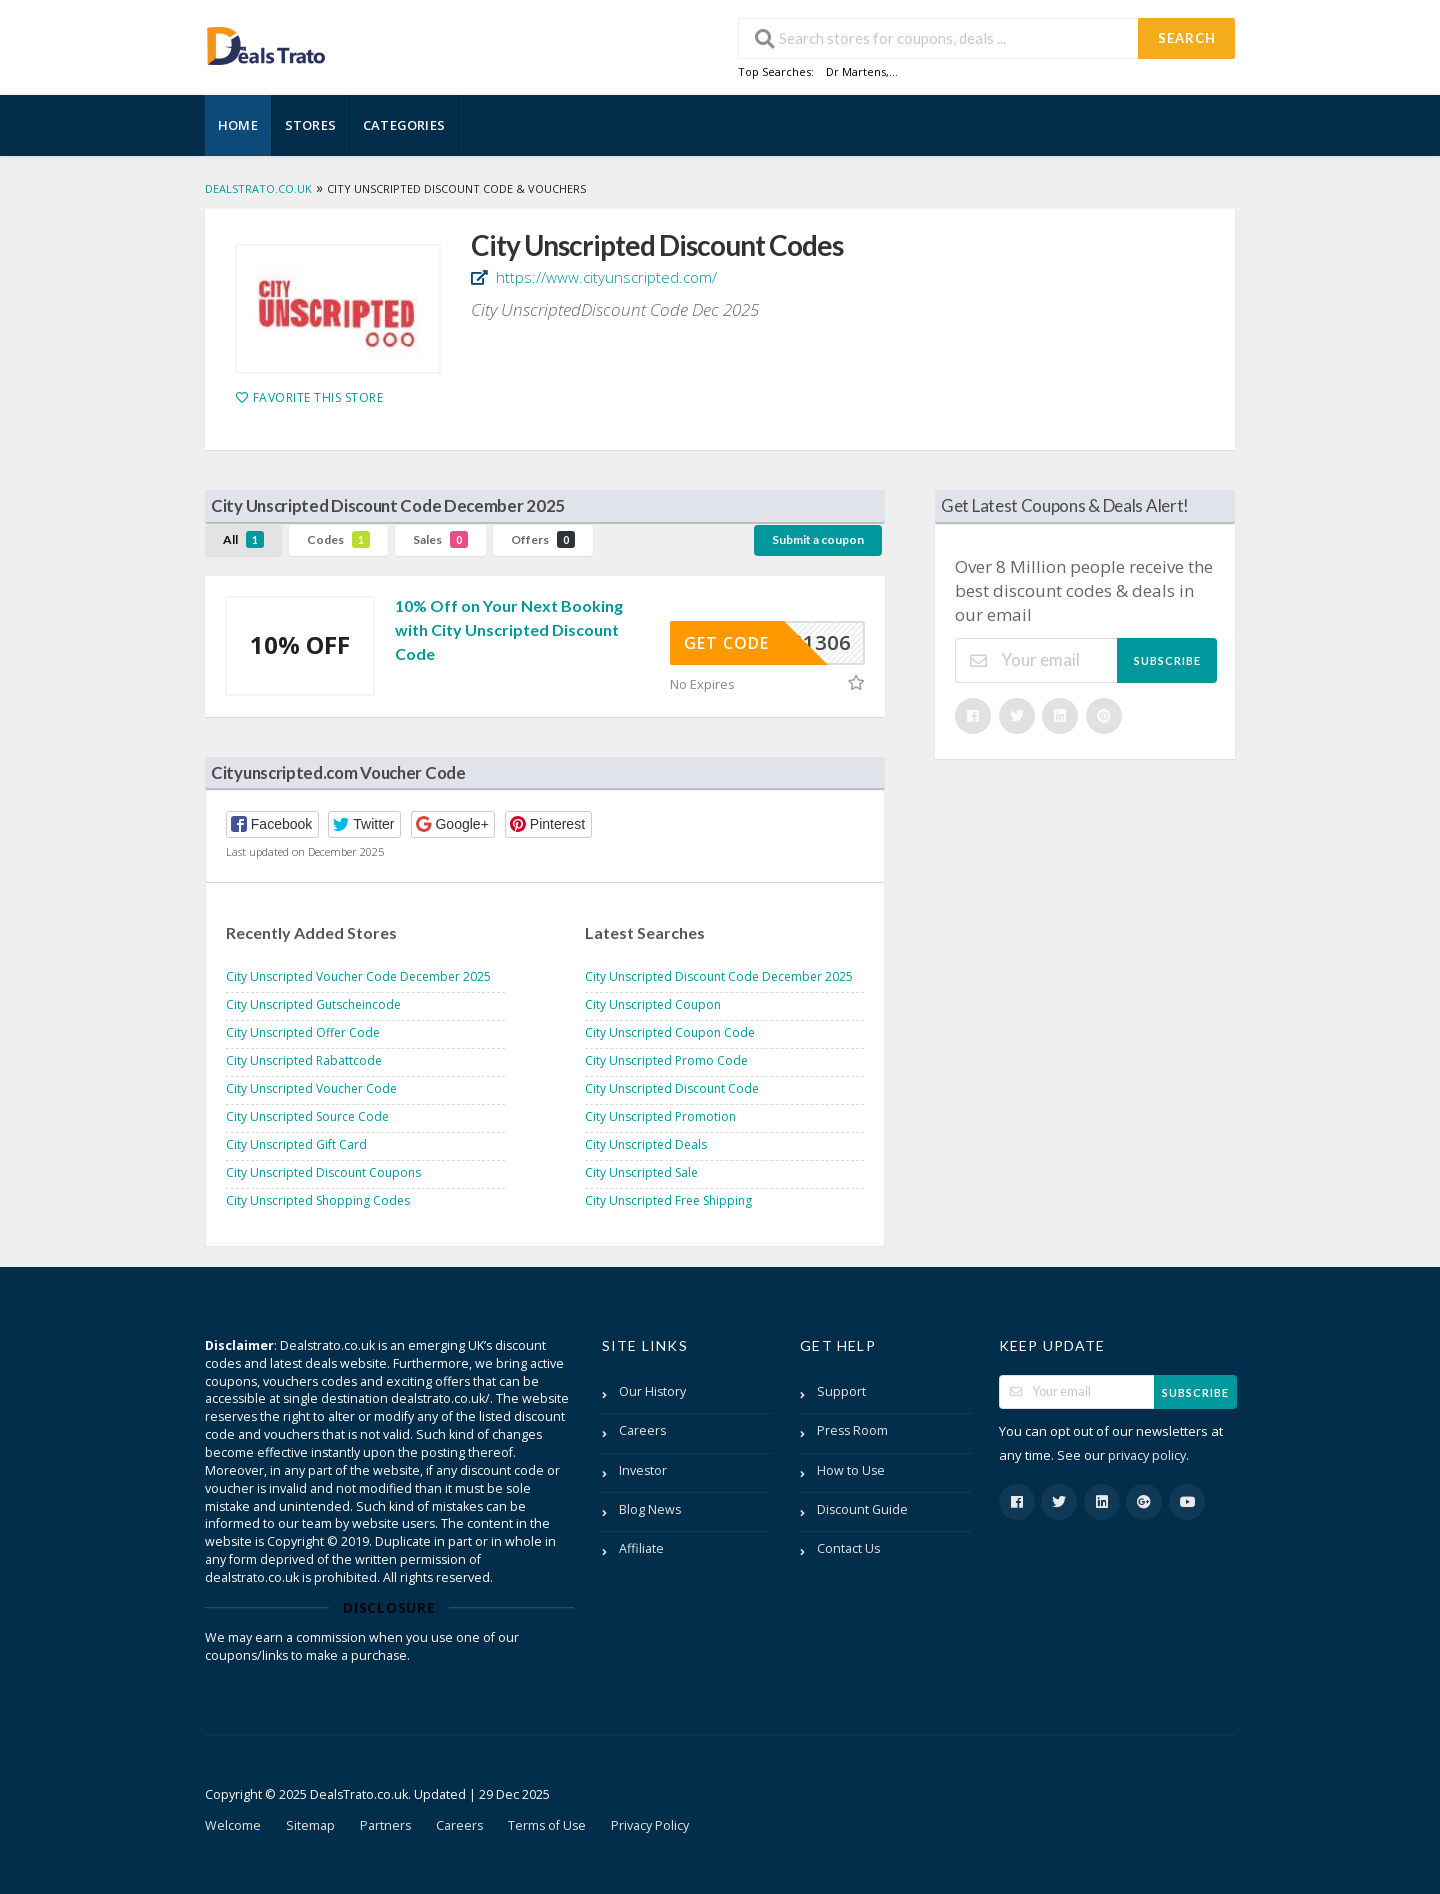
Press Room (852, 1430)
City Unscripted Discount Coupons (323, 1172)
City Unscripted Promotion (660, 1116)
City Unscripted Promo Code (666, 1060)
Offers (543, 539)
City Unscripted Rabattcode (304, 1060)
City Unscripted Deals (646, 1144)
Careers (642, 1430)
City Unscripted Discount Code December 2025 (719, 976)
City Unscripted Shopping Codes (318, 1200)
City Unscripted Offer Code (303, 1032)
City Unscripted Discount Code (672, 1088)
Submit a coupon (818, 539)
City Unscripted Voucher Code (311, 1088)
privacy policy (1147, 1455)
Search (1187, 38)
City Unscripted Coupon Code (670, 1032)
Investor (643, 1470)
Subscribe (1167, 660)
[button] (272, 824)
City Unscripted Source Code (307, 1116)
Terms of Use (547, 1825)
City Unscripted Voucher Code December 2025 (358, 976)
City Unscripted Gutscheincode (313, 1004)
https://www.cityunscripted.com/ (604, 277)
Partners (385, 1825)
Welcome (233, 1825)
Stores (310, 125)
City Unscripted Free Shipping (668, 1200)
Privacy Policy (650, 1825)
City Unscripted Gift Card (296, 1144)
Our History (652, 1391)
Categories (404, 125)
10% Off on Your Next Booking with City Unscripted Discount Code (509, 629)
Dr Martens (856, 71)
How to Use (851, 1470)
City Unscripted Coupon (653, 1004)
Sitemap (310, 1825)
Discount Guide (862, 1509)
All (243, 539)
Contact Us (848, 1548)
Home (238, 125)
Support (841, 1391)
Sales (440, 539)
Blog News (650, 1509)
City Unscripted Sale (641, 1172)
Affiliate (641, 1548)
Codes (338, 539)
